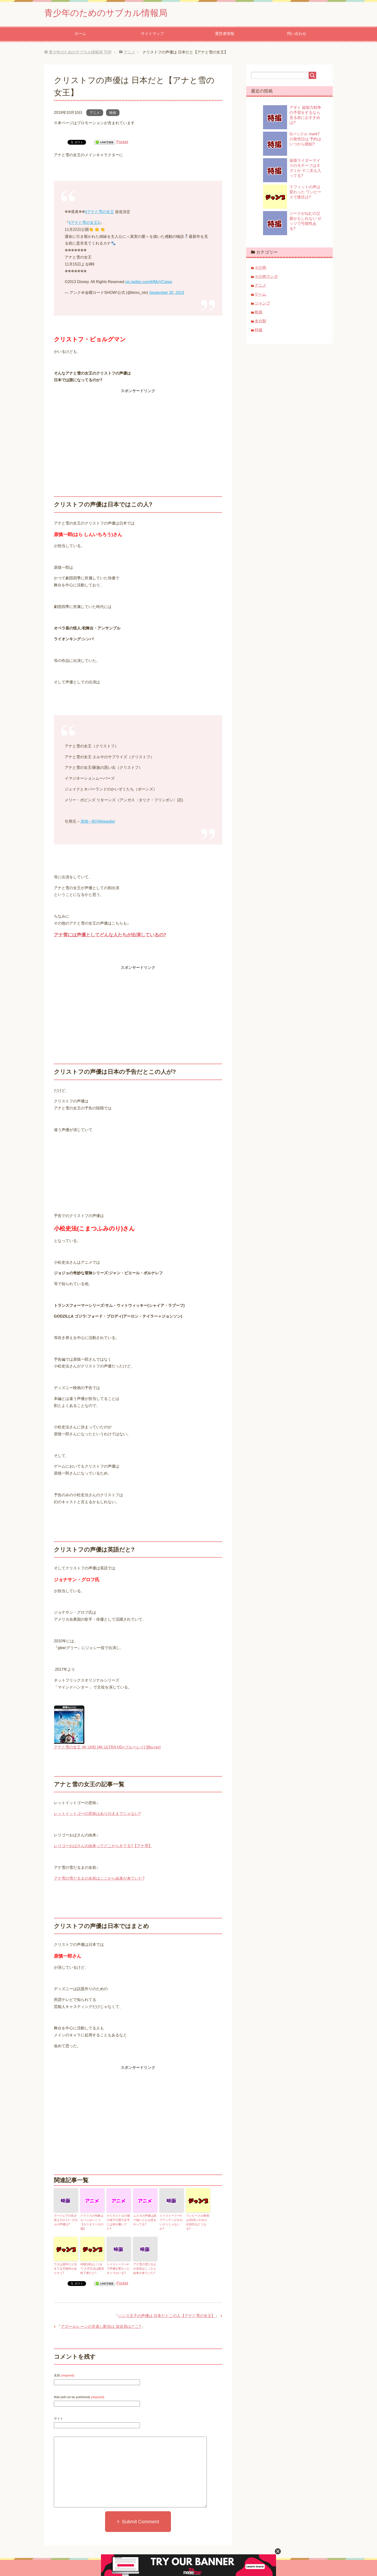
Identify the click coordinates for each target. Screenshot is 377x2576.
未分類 (260, 321)
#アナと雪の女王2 (84, 222)
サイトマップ (152, 34)
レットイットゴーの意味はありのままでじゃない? (97, 1814)
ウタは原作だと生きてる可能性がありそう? (65, 2269)
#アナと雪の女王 (99, 212)
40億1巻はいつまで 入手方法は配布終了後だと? (92, 2269)
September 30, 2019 (166, 293)
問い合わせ (296, 34)
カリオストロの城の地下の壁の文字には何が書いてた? (118, 2222)
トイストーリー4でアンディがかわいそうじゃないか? (171, 2222)
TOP (80, 52)
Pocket (122, 142)
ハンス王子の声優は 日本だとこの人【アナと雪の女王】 (166, 2316)
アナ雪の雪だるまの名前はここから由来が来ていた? (99, 1878)
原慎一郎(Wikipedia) (98, 821)
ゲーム (260, 294)
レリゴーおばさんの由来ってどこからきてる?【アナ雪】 (103, 1846)
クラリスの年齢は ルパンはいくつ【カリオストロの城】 (91, 2222)
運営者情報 (224, 34)
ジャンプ (262, 303)
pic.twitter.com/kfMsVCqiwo (149, 282)
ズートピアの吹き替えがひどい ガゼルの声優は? (66, 2220)
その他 (260, 267)
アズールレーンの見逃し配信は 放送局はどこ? (101, 2326)
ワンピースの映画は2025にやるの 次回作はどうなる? (197, 2222)
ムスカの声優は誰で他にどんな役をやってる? (144, 2220)
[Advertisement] (138, 428)
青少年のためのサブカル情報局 (105, 13)
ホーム (80, 34)
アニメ (95, 113)
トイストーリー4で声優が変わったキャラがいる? (118, 2269)
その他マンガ (266, 276)
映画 (112, 113)
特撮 (258, 330)
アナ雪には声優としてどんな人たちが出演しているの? (110, 934)
